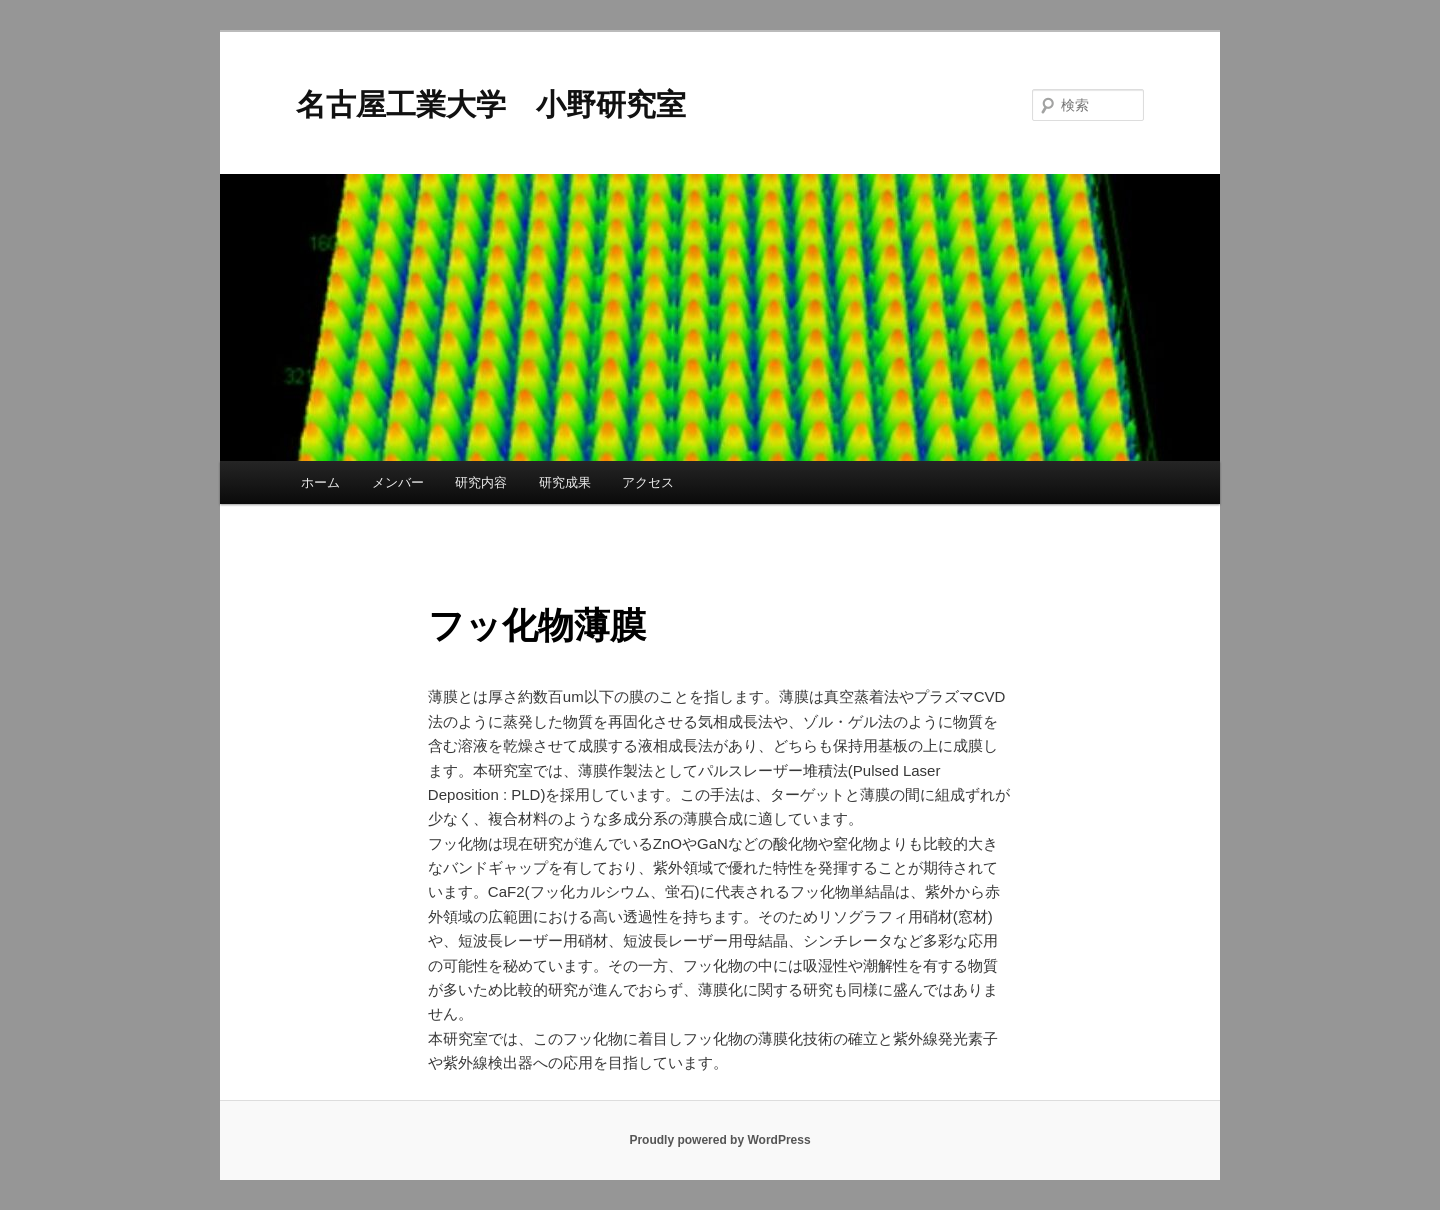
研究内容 (481, 482)
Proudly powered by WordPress (719, 1140)
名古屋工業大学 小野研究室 (491, 104)
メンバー (398, 482)
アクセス (648, 482)
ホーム (320, 482)
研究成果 (565, 482)
